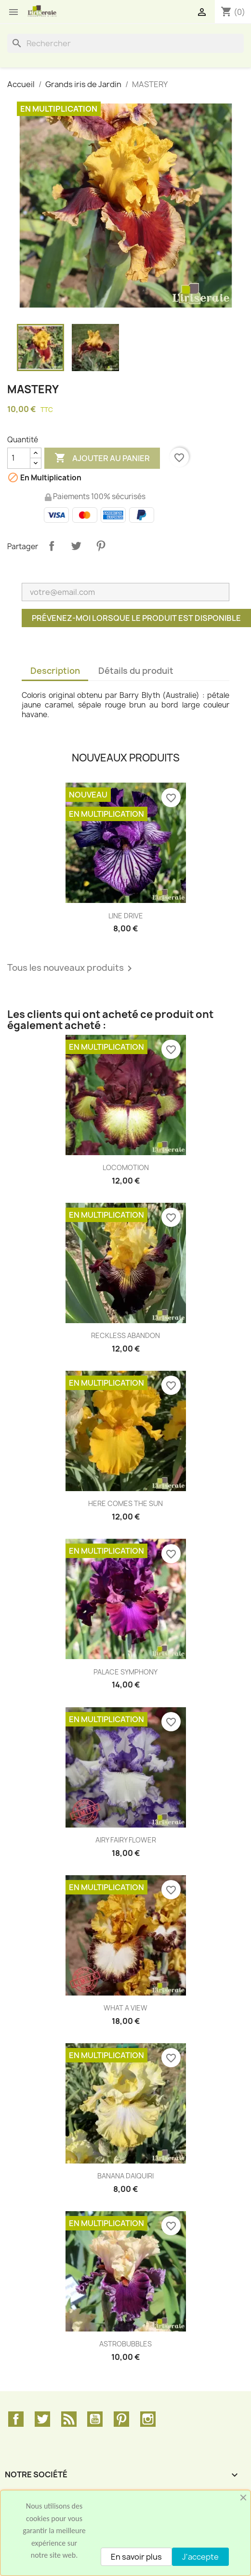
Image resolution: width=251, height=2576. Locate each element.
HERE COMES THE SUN (125, 1503)
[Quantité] (18, 458)
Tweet (76, 545)
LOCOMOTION (126, 1167)
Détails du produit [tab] (135, 671)
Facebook (16, 2419)
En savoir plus (136, 2556)
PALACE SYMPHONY (125, 1671)
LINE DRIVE (125, 915)
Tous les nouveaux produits (71, 968)
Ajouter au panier (102, 458)
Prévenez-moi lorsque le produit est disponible (136, 618)
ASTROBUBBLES (125, 2343)
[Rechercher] (125, 43)
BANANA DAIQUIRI (125, 2175)
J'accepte (200, 2556)
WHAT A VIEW (125, 2007)
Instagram (148, 2419)
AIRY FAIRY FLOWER (125, 1839)
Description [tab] (55, 671)
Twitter (42, 2419)
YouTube (95, 2419)
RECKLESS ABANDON (125, 1335)
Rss (69, 2419)
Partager (51, 545)
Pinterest (100, 545)
